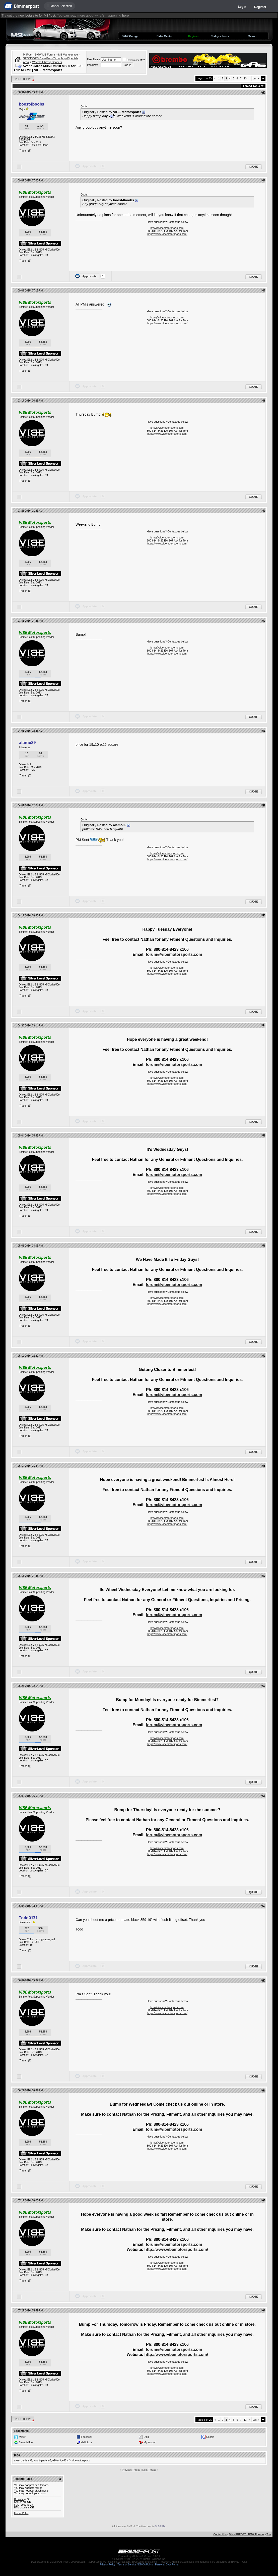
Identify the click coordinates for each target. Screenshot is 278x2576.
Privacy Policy (107, 2564)
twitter (22, 2437)
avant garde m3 (42, 2460)
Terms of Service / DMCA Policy (135, 2564)
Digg (146, 2437)
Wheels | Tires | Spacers (47, 62)
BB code (19, 2499)
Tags (17, 2454)
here (125, 15)
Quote (253, 166)
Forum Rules (21, 2513)
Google (210, 2437)
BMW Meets (164, 36)
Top (268, 2534)
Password (92, 65)
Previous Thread (131, 2469)
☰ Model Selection (59, 6)
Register (260, 7)
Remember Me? (134, 60)
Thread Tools (251, 85)
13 (245, 78)
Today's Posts (220, 36)
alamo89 (27, 742)
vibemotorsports (81, 2460)
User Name (93, 59)
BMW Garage (130, 36)
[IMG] (17, 2504)
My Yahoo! (150, 2442)
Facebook (86, 2437)
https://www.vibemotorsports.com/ (167, 233)
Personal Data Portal (166, 2564)
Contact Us (220, 2534)
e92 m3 (66, 2460)
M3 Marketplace (68, 54)
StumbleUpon (26, 2442)
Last (256, 78)
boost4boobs (31, 104)
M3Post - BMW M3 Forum (39, 54)
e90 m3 (56, 2460)
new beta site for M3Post (36, 15)
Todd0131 (28, 1917)
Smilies (18, 2502)
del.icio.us (86, 2442)
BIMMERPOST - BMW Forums (246, 2534)
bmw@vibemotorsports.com (166, 227)
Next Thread (149, 2469)
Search (252, 36)
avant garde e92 (23, 2460)
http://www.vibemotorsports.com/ (176, 2249)
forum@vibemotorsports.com (174, 954)
